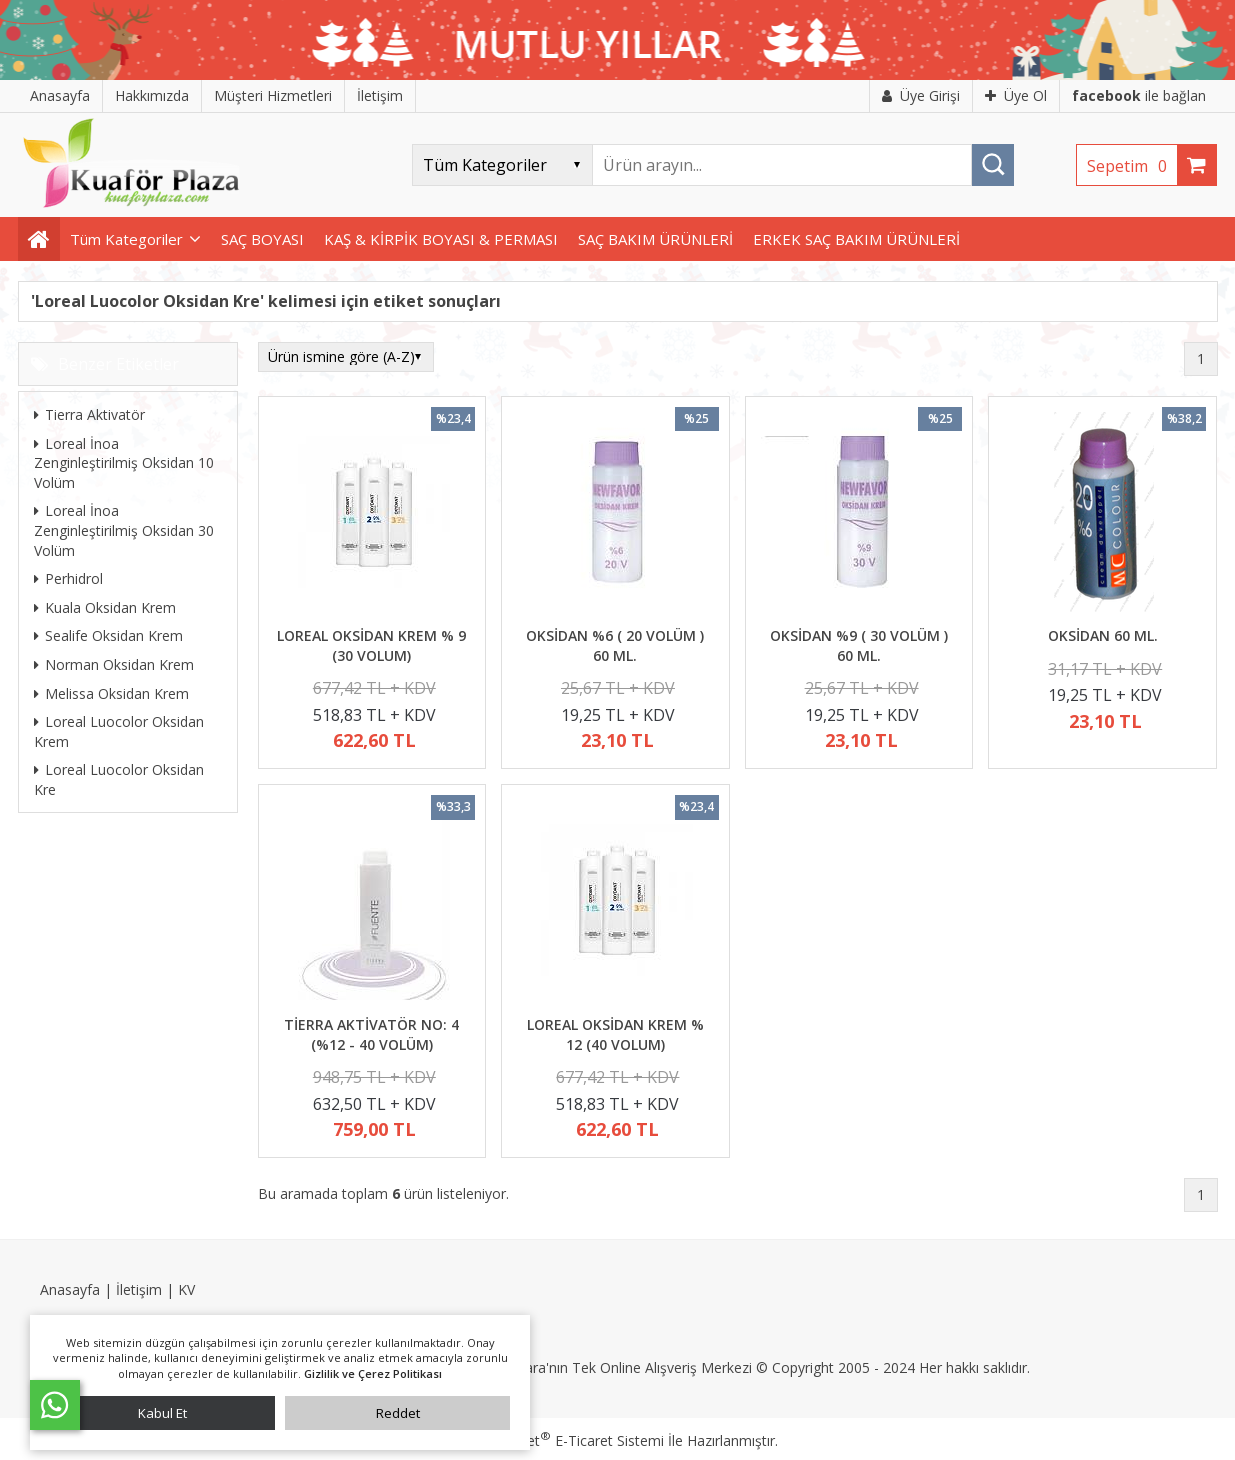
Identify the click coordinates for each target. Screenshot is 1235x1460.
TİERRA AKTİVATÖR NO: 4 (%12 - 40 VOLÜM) (371, 1034)
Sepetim (1132, 166)
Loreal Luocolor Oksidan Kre (119, 779)
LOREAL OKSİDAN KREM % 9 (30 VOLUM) (371, 645)
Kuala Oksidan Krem (105, 607)
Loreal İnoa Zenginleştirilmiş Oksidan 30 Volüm (124, 530)
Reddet (398, 1413)
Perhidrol (68, 578)
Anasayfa (70, 1289)
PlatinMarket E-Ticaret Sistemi (561, 1440)
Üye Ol (1016, 95)
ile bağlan (1139, 95)
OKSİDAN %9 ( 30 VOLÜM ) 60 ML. (859, 645)
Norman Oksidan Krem (114, 664)
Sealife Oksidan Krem (108, 635)
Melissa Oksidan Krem (111, 693)
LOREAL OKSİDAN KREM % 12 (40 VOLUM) (615, 1034)
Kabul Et (162, 1413)
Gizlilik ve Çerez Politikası (373, 1373)
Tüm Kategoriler (126, 239)
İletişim (139, 1289)
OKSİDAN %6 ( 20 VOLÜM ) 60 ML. (615, 645)
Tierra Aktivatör (89, 414)
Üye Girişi (921, 95)
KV (186, 1289)
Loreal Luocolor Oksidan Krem (119, 731)
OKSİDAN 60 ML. (1103, 635)
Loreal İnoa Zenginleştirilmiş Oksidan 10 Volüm (124, 463)
